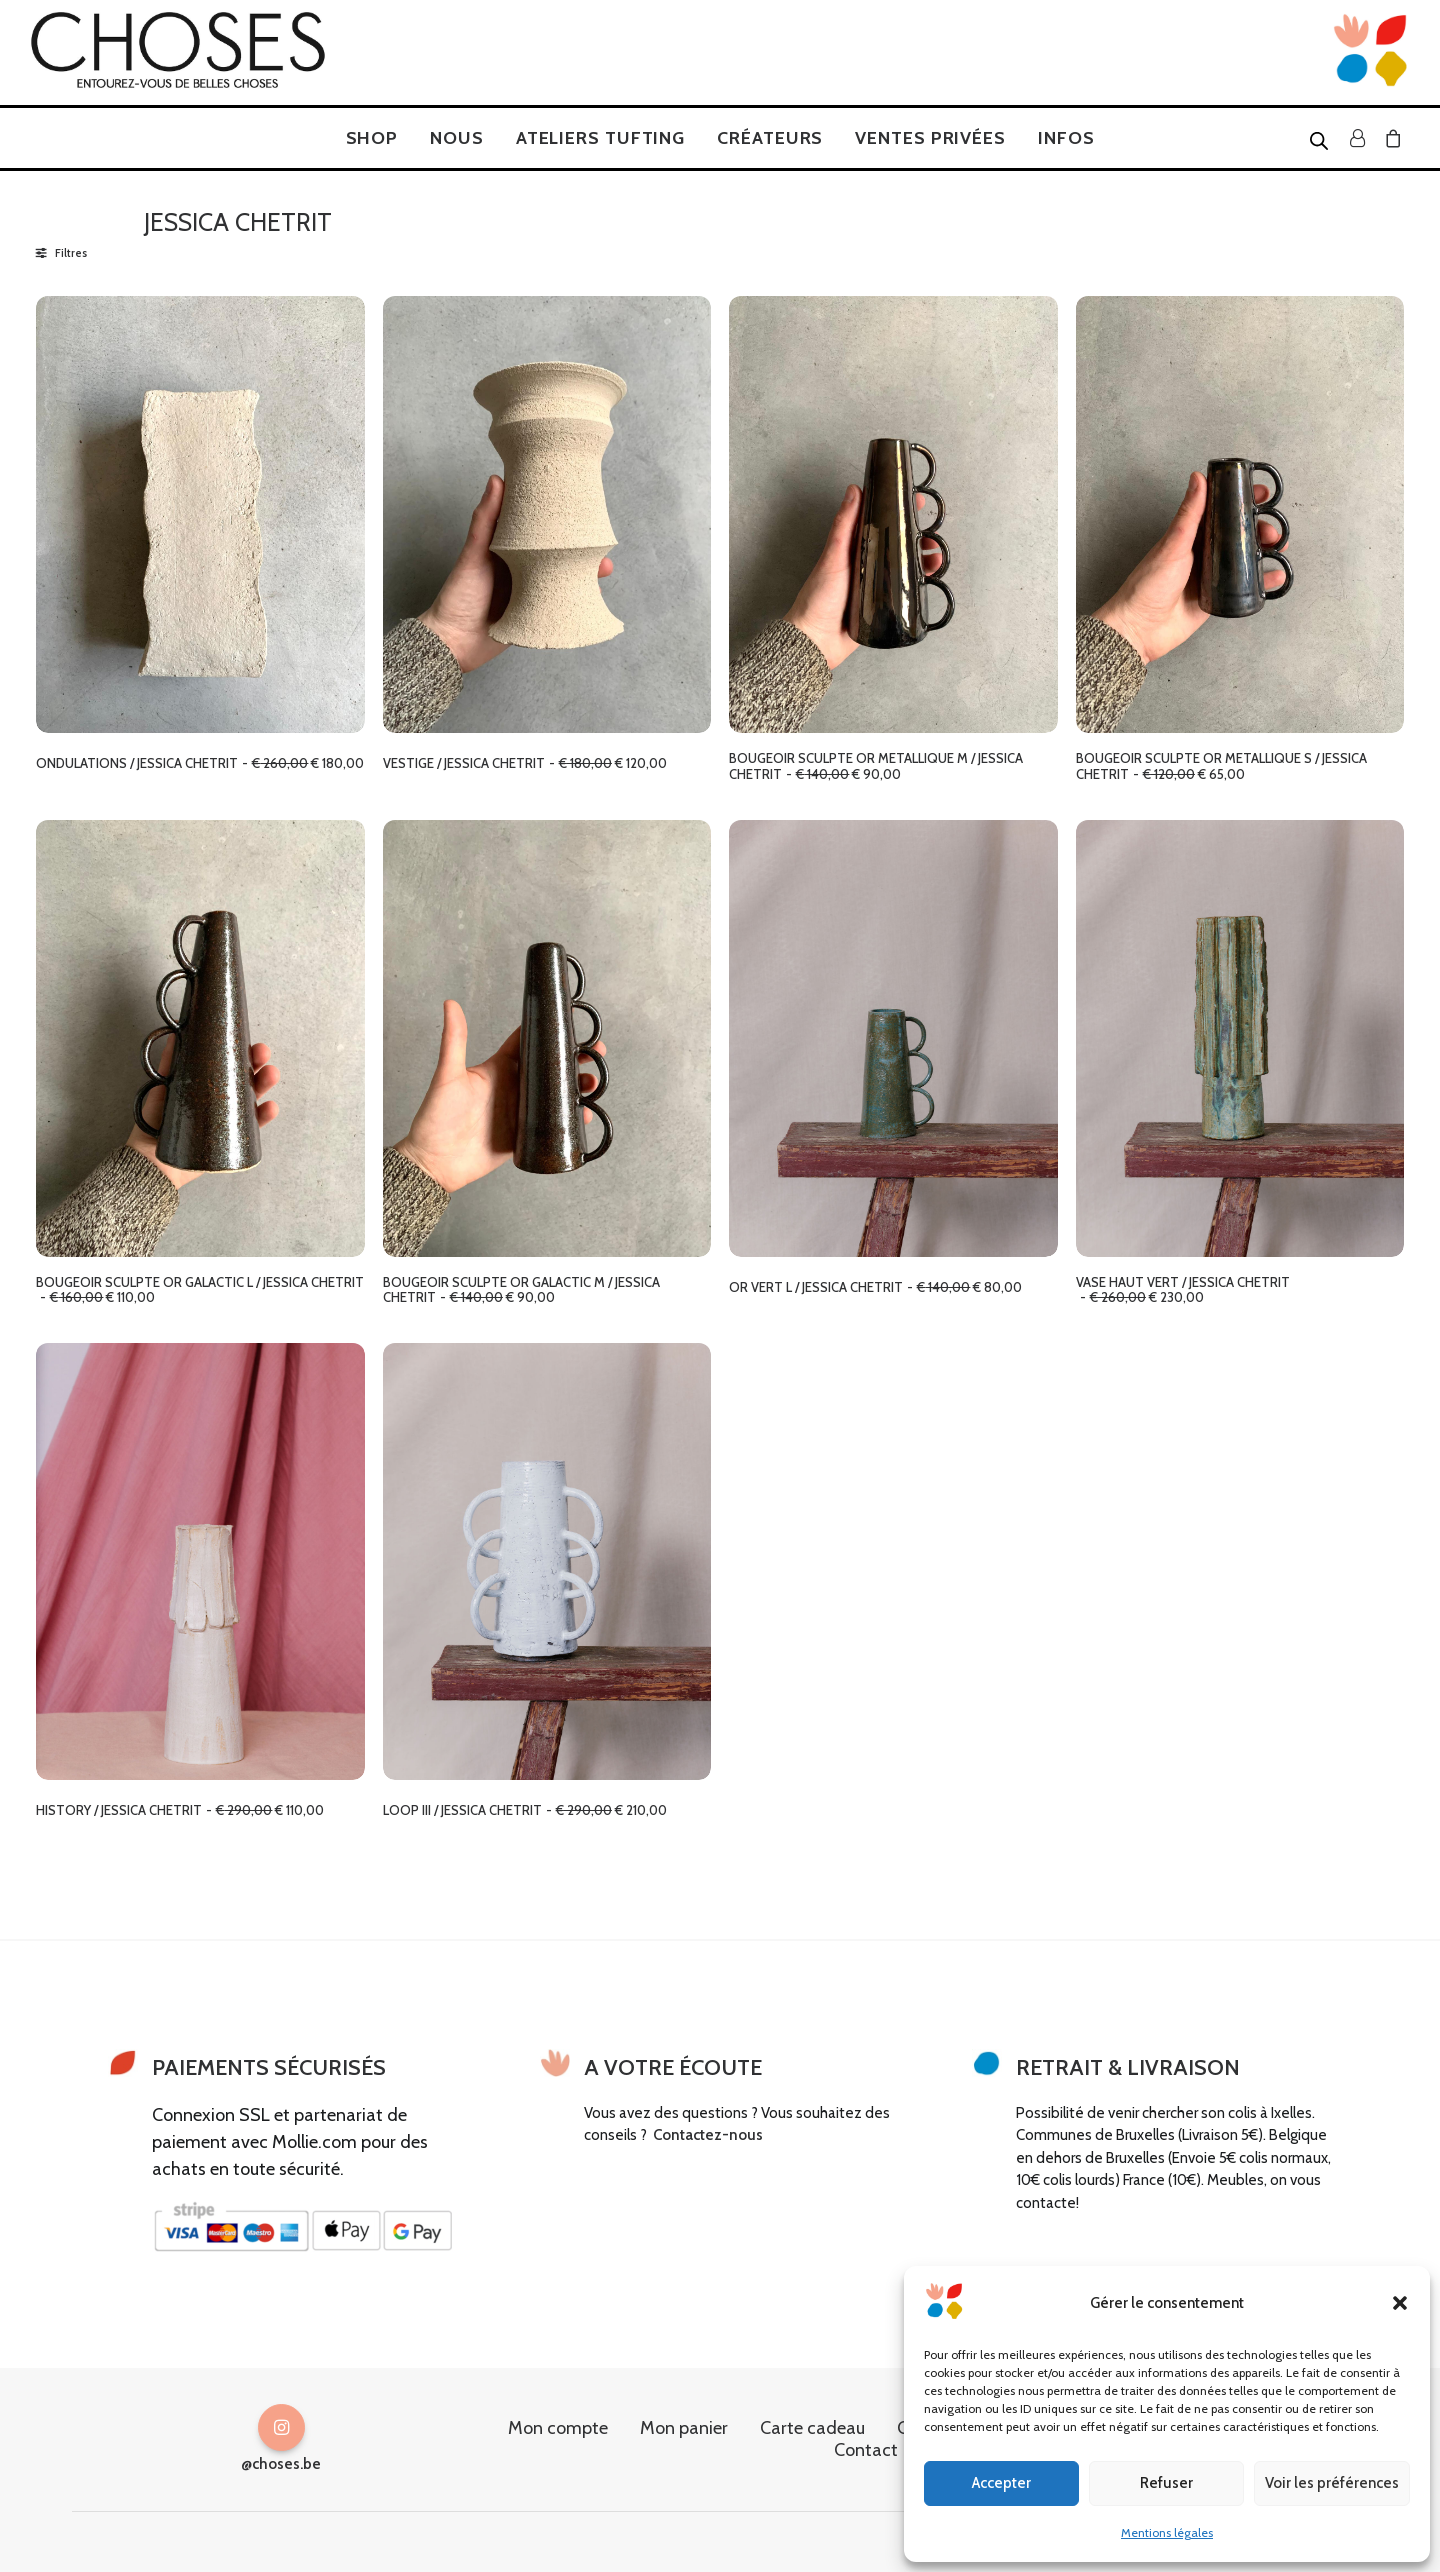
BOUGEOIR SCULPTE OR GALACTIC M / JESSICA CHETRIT (521, 1290)
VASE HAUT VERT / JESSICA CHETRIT (1183, 1290)
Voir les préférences (1332, 2483)
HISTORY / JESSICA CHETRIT (180, 1810)
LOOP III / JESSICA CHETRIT (525, 1810)
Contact (866, 2449)
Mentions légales (1167, 2532)
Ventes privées (930, 138)
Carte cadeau (812, 2427)
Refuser (1166, 2483)
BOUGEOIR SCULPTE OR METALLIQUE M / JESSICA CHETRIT (876, 766)
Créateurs (770, 138)
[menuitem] (372, 138)
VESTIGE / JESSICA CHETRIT (525, 763)
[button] (1400, 2303)
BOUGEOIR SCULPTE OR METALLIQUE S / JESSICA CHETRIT (1221, 766)
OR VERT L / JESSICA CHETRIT (875, 1287)
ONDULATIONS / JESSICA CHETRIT (200, 763)
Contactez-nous (708, 2135)
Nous (457, 138)
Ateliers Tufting (600, 138)
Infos (1066, 138)
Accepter (1001, 2483)
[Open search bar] (1320, 140)
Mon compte (558, 2427)
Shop (372, 138)
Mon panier (684, 2427)
